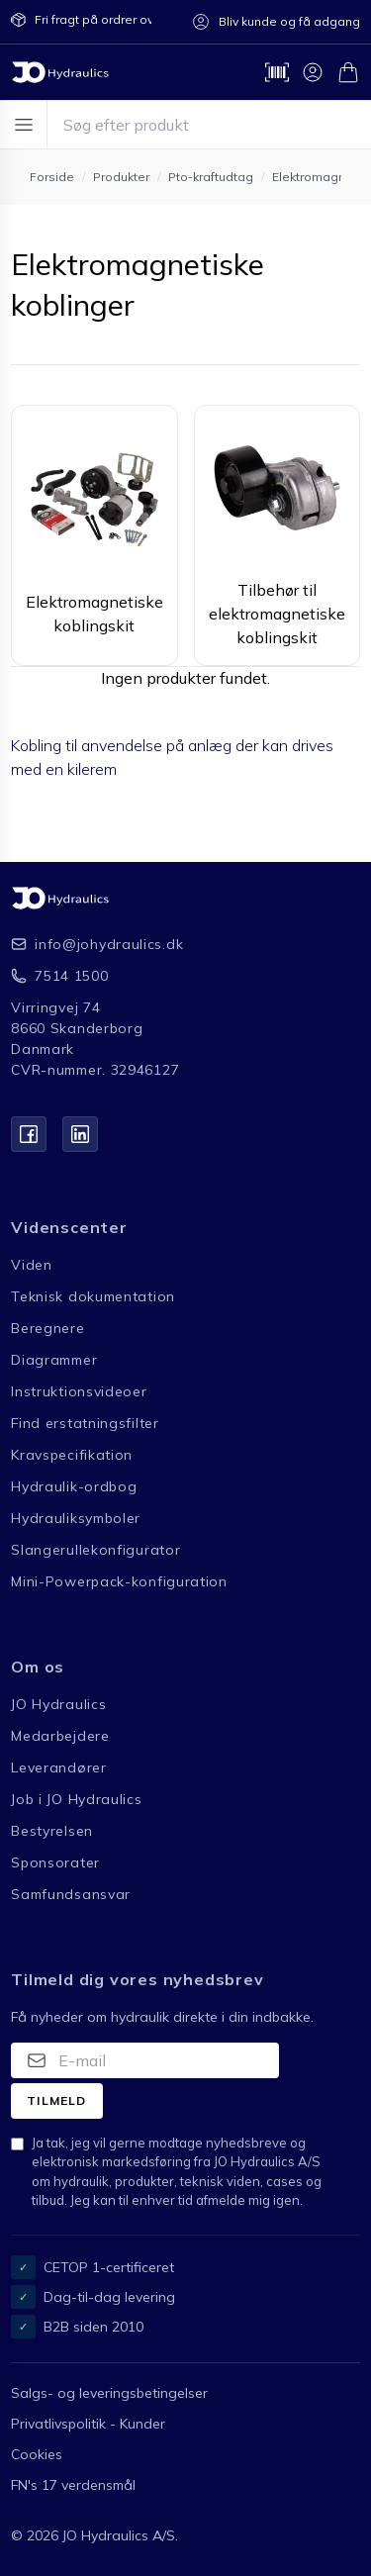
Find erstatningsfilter (84, 1423)
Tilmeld (56, 2100)
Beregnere (47, 1328)
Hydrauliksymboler (75, 1518)
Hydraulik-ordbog (74, 1486)
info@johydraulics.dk (109, 944)
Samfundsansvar (71, 1894)
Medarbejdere (60, 1736)
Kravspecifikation (72, 1455)
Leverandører (58, 1767)
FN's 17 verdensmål (73, 2485)
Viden (31, 1265)
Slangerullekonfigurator (95, 1550)
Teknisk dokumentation (93, 1296)
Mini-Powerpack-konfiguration (119, 1581)
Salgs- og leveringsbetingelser (109, 2393)
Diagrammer (54, 1360)
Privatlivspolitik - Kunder (88, 2424)
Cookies (36, 2454)
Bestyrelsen (52, 1831)
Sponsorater (55, 1862)
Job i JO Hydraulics (76, 1799)
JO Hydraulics (58, 1704)
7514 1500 (71, 976)
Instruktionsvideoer (78, 1391)
